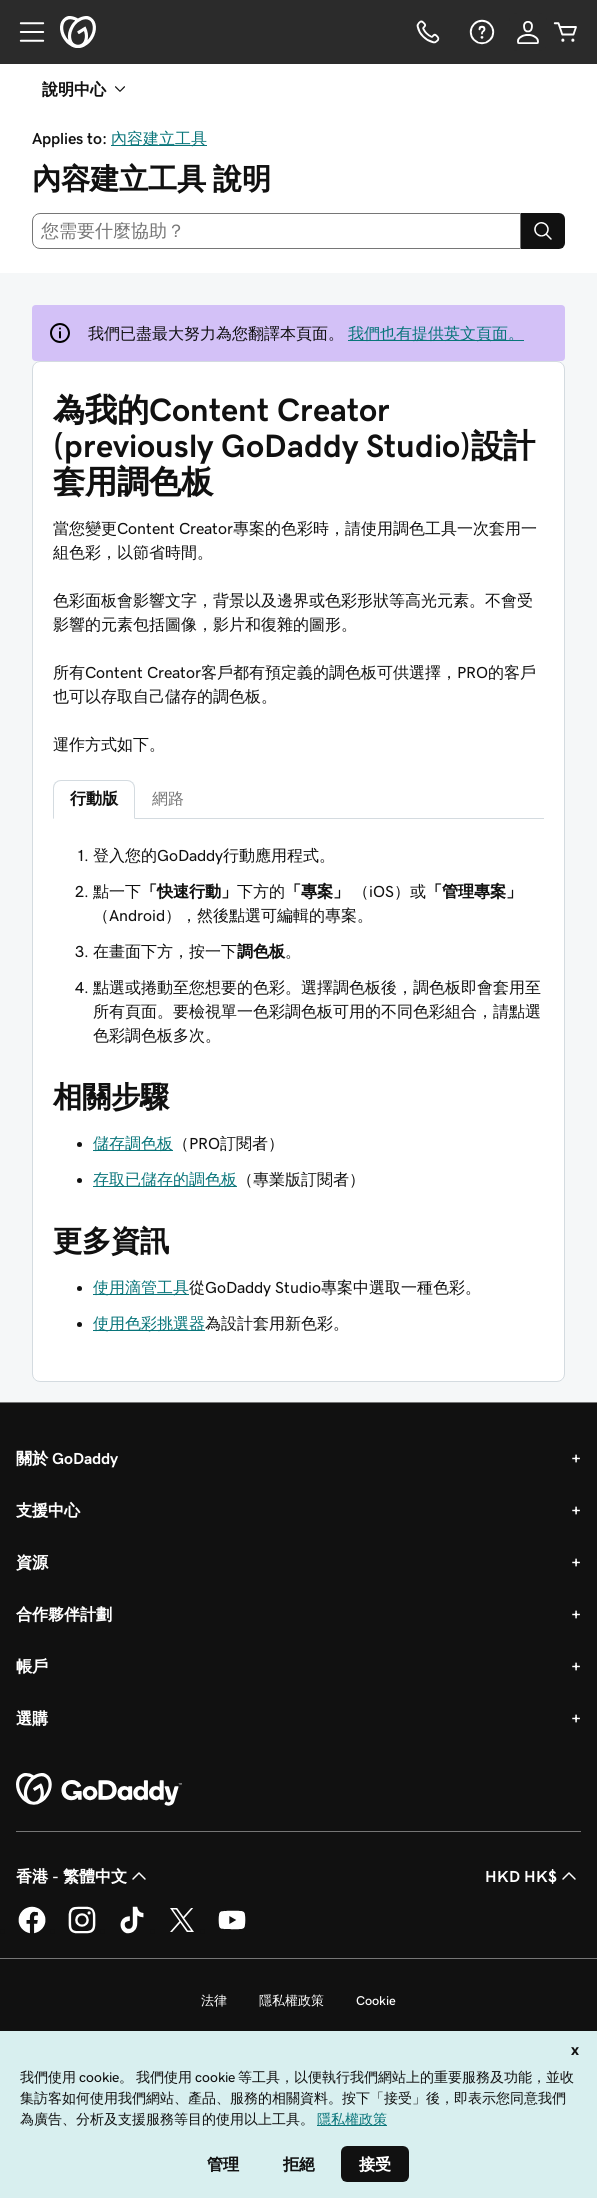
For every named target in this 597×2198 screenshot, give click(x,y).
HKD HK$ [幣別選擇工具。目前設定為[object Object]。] (533, 1876)
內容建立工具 (159, 138)
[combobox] (276, 231)
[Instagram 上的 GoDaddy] (82, 1930)
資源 (32, 1562)
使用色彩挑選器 (149, 1323)
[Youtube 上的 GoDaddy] (232, 1930)
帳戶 (32, 1666)
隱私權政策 (291, 2000)
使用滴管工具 (141, 1287)
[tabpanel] (298, 945)
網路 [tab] (168, 798)
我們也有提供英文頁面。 (436, 333)
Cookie (376, 2000)
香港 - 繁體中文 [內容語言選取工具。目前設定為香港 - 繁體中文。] (83, 1876)
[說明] (480, 32)
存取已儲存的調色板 (165, 1179)
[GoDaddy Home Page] (99, 1790)
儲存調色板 (133, 1143)
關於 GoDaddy (67, 1458)
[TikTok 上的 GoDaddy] (132, 1930)
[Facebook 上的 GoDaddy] (32, 1930)
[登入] (528, 32)
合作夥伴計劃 (64, 1614)
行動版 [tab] (94, 798)
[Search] (543, 231)
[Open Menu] (24, 32)
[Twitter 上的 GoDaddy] (182, 1930)
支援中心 (48, 1510)
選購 (32, 1718)
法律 (214, 2000)
